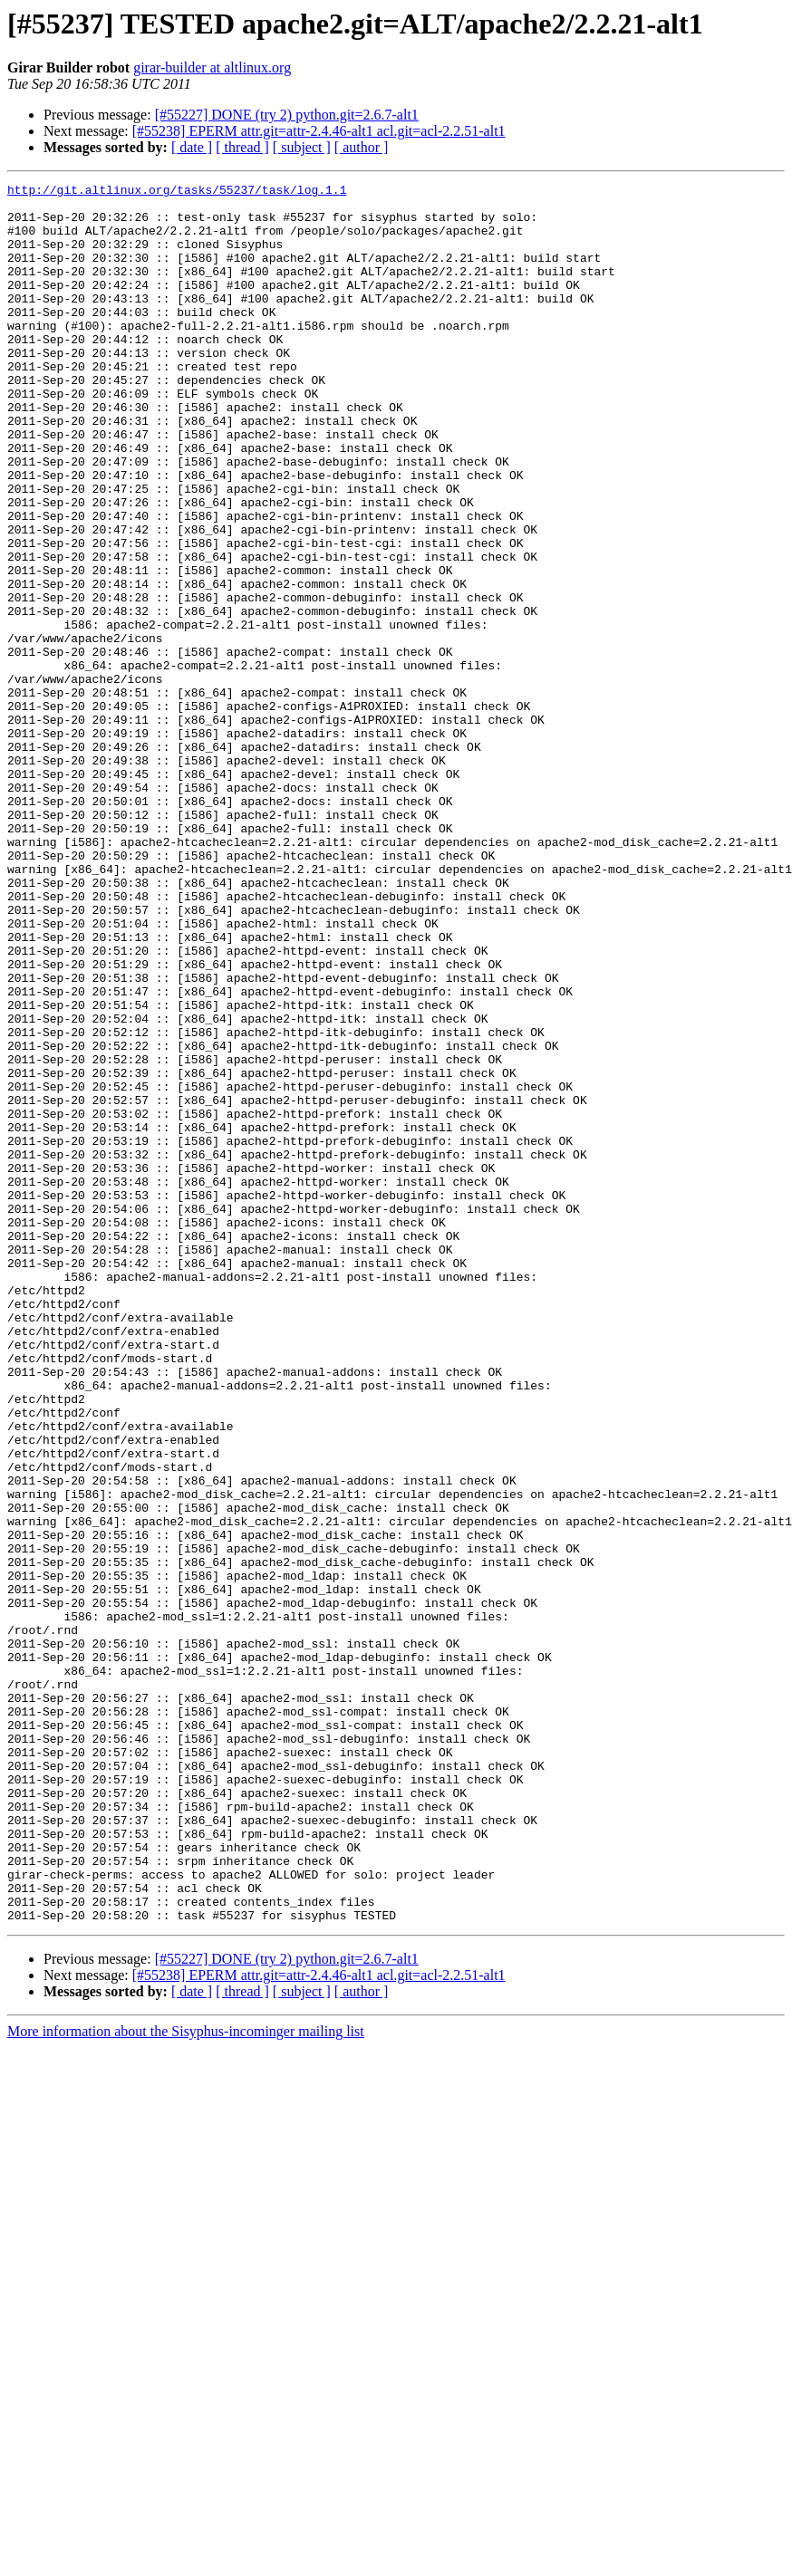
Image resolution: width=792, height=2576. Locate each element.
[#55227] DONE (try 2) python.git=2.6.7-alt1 (287, 114)
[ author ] (361, 147)
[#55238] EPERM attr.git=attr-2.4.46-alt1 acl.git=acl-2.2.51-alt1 (319, 131)
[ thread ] (242, 147)
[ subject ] (302, 147)
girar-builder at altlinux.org (212, 67)
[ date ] (191, 147)
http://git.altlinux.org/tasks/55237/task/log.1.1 (176, 192)
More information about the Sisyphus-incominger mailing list (185, 2379)
